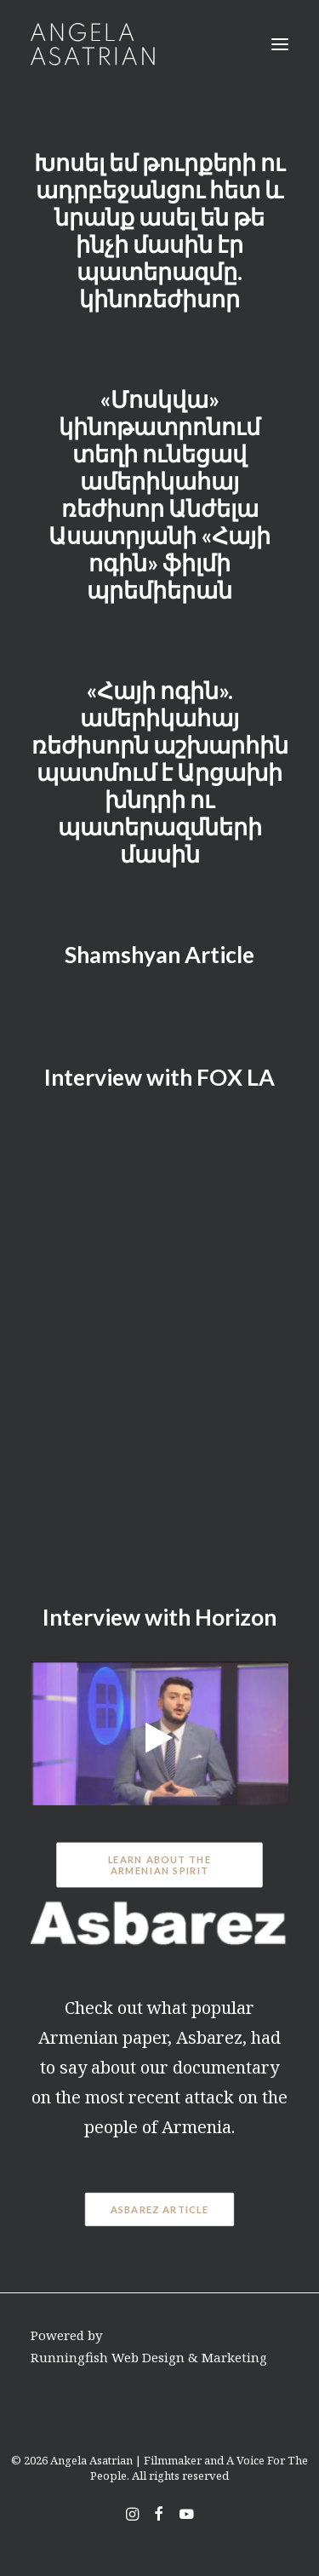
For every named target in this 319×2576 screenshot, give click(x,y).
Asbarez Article (160, 2210)
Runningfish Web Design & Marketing (149, 2357)
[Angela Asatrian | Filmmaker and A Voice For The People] (93, 44)
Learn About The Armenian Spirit (161, 1865)
